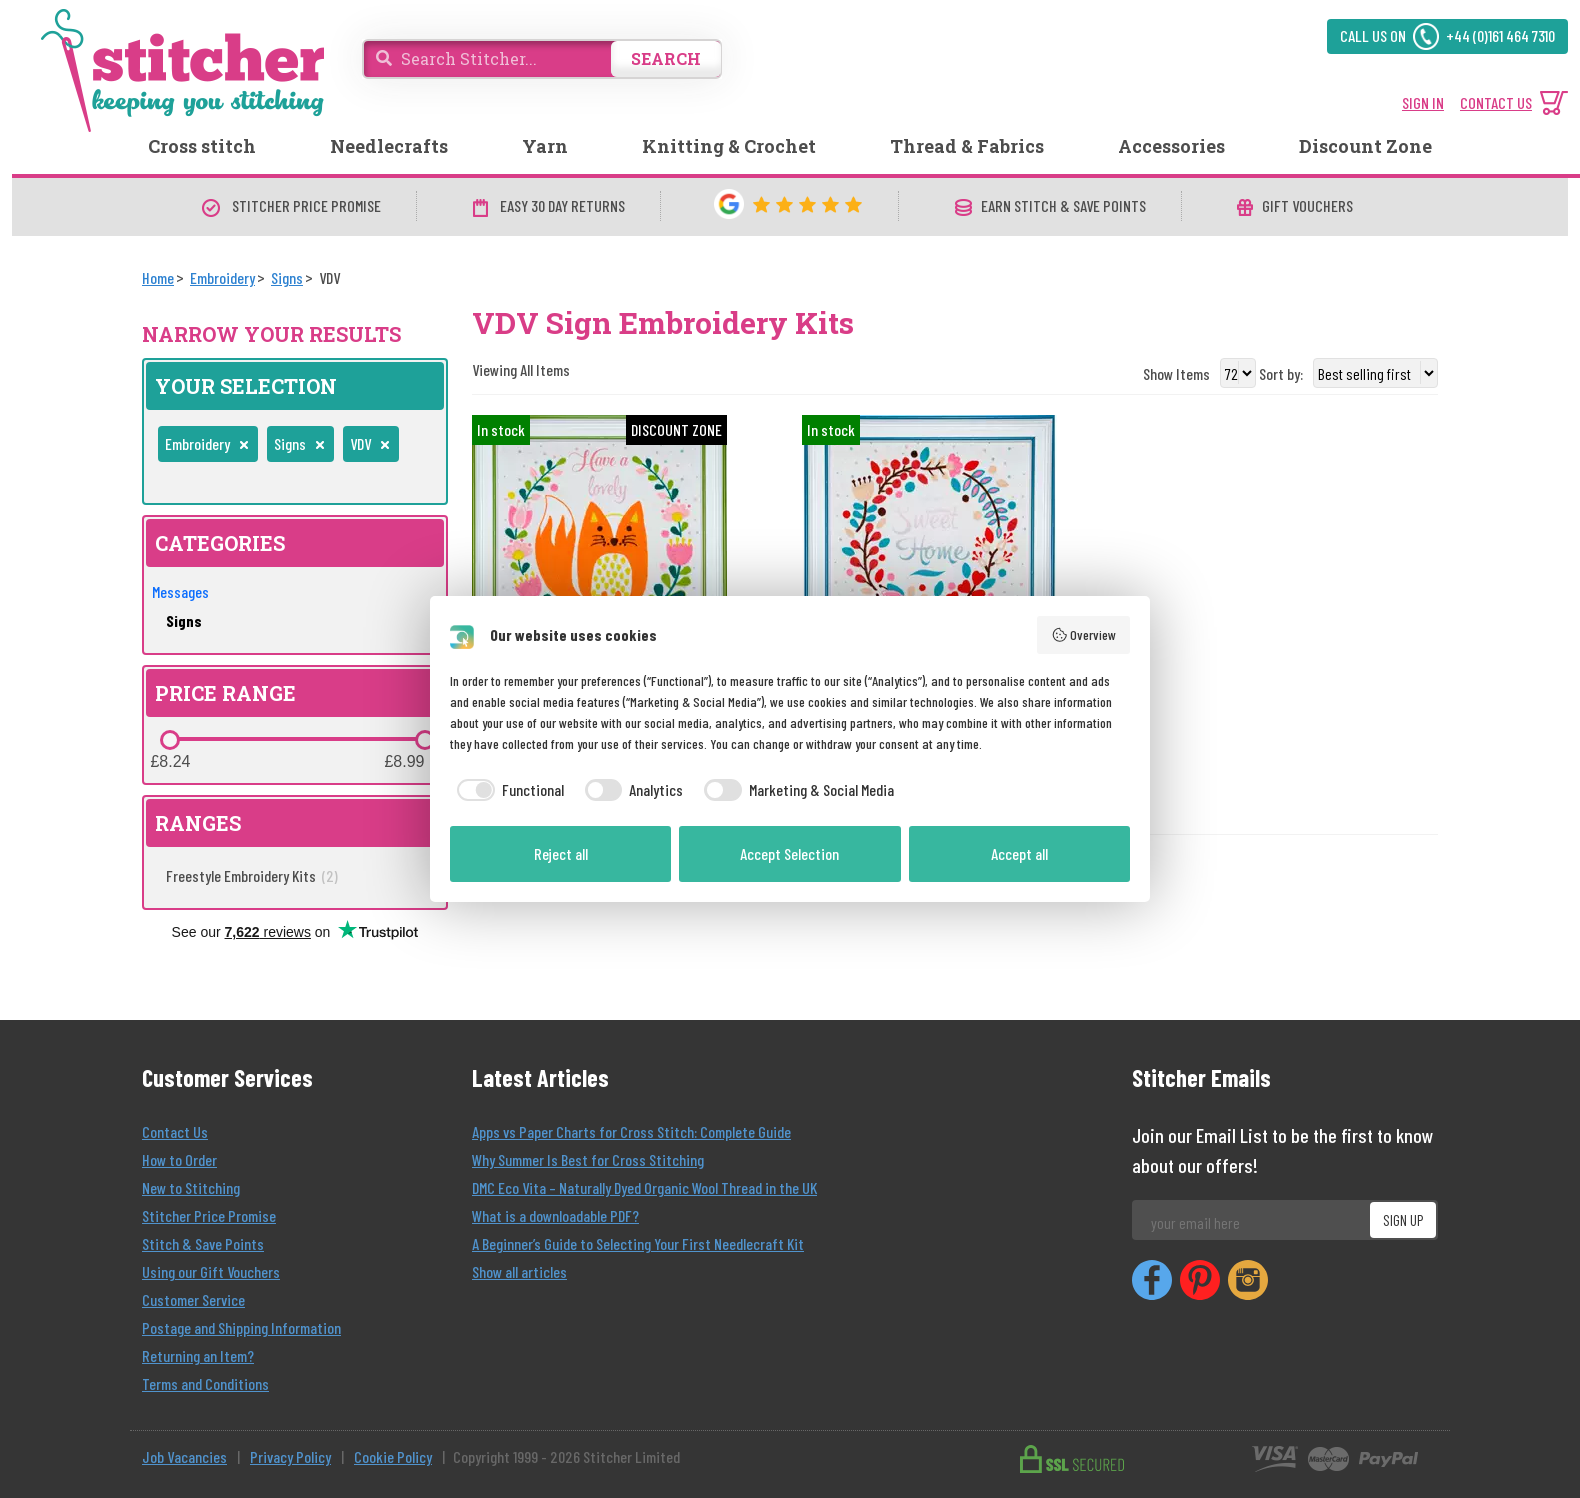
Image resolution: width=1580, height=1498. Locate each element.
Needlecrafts (389, 146)
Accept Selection (789, 853)
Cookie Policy (393, 1456)
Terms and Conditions (205, 1383)
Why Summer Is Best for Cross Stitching (588, 1159)
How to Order (179, 1159)
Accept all (1019, 853)
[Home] (158, 277)
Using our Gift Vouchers (211, 1271)
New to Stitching (191, 1187)
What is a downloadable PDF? (555, 1215)
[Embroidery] (222, 277)
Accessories (1171, 146)
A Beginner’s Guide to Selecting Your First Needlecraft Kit (638, 1243)
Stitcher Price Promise (209, 1215)
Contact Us (175, 1131)
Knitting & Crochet (729, 146)
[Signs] (287, 277)
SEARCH (666, 58)
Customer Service (193, 1299)
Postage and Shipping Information (241, 1327)
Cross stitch (202, 146)
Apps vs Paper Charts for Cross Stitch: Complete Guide (631, 1131)
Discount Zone (1365, 146)
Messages (180, 591)
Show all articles (519, 1271)
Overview (1084, 635)
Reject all (561, 853)
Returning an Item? (198, 1355)
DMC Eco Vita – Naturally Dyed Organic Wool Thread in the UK (644, 1187)
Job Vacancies (184, 1456)
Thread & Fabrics (967, 146)
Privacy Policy (290, 1456)
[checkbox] (507, 790)
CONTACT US (1496, 102)
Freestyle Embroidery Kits (252, 875)
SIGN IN (1423, 102)
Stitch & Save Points (203, 1243)
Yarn (545, 146)
